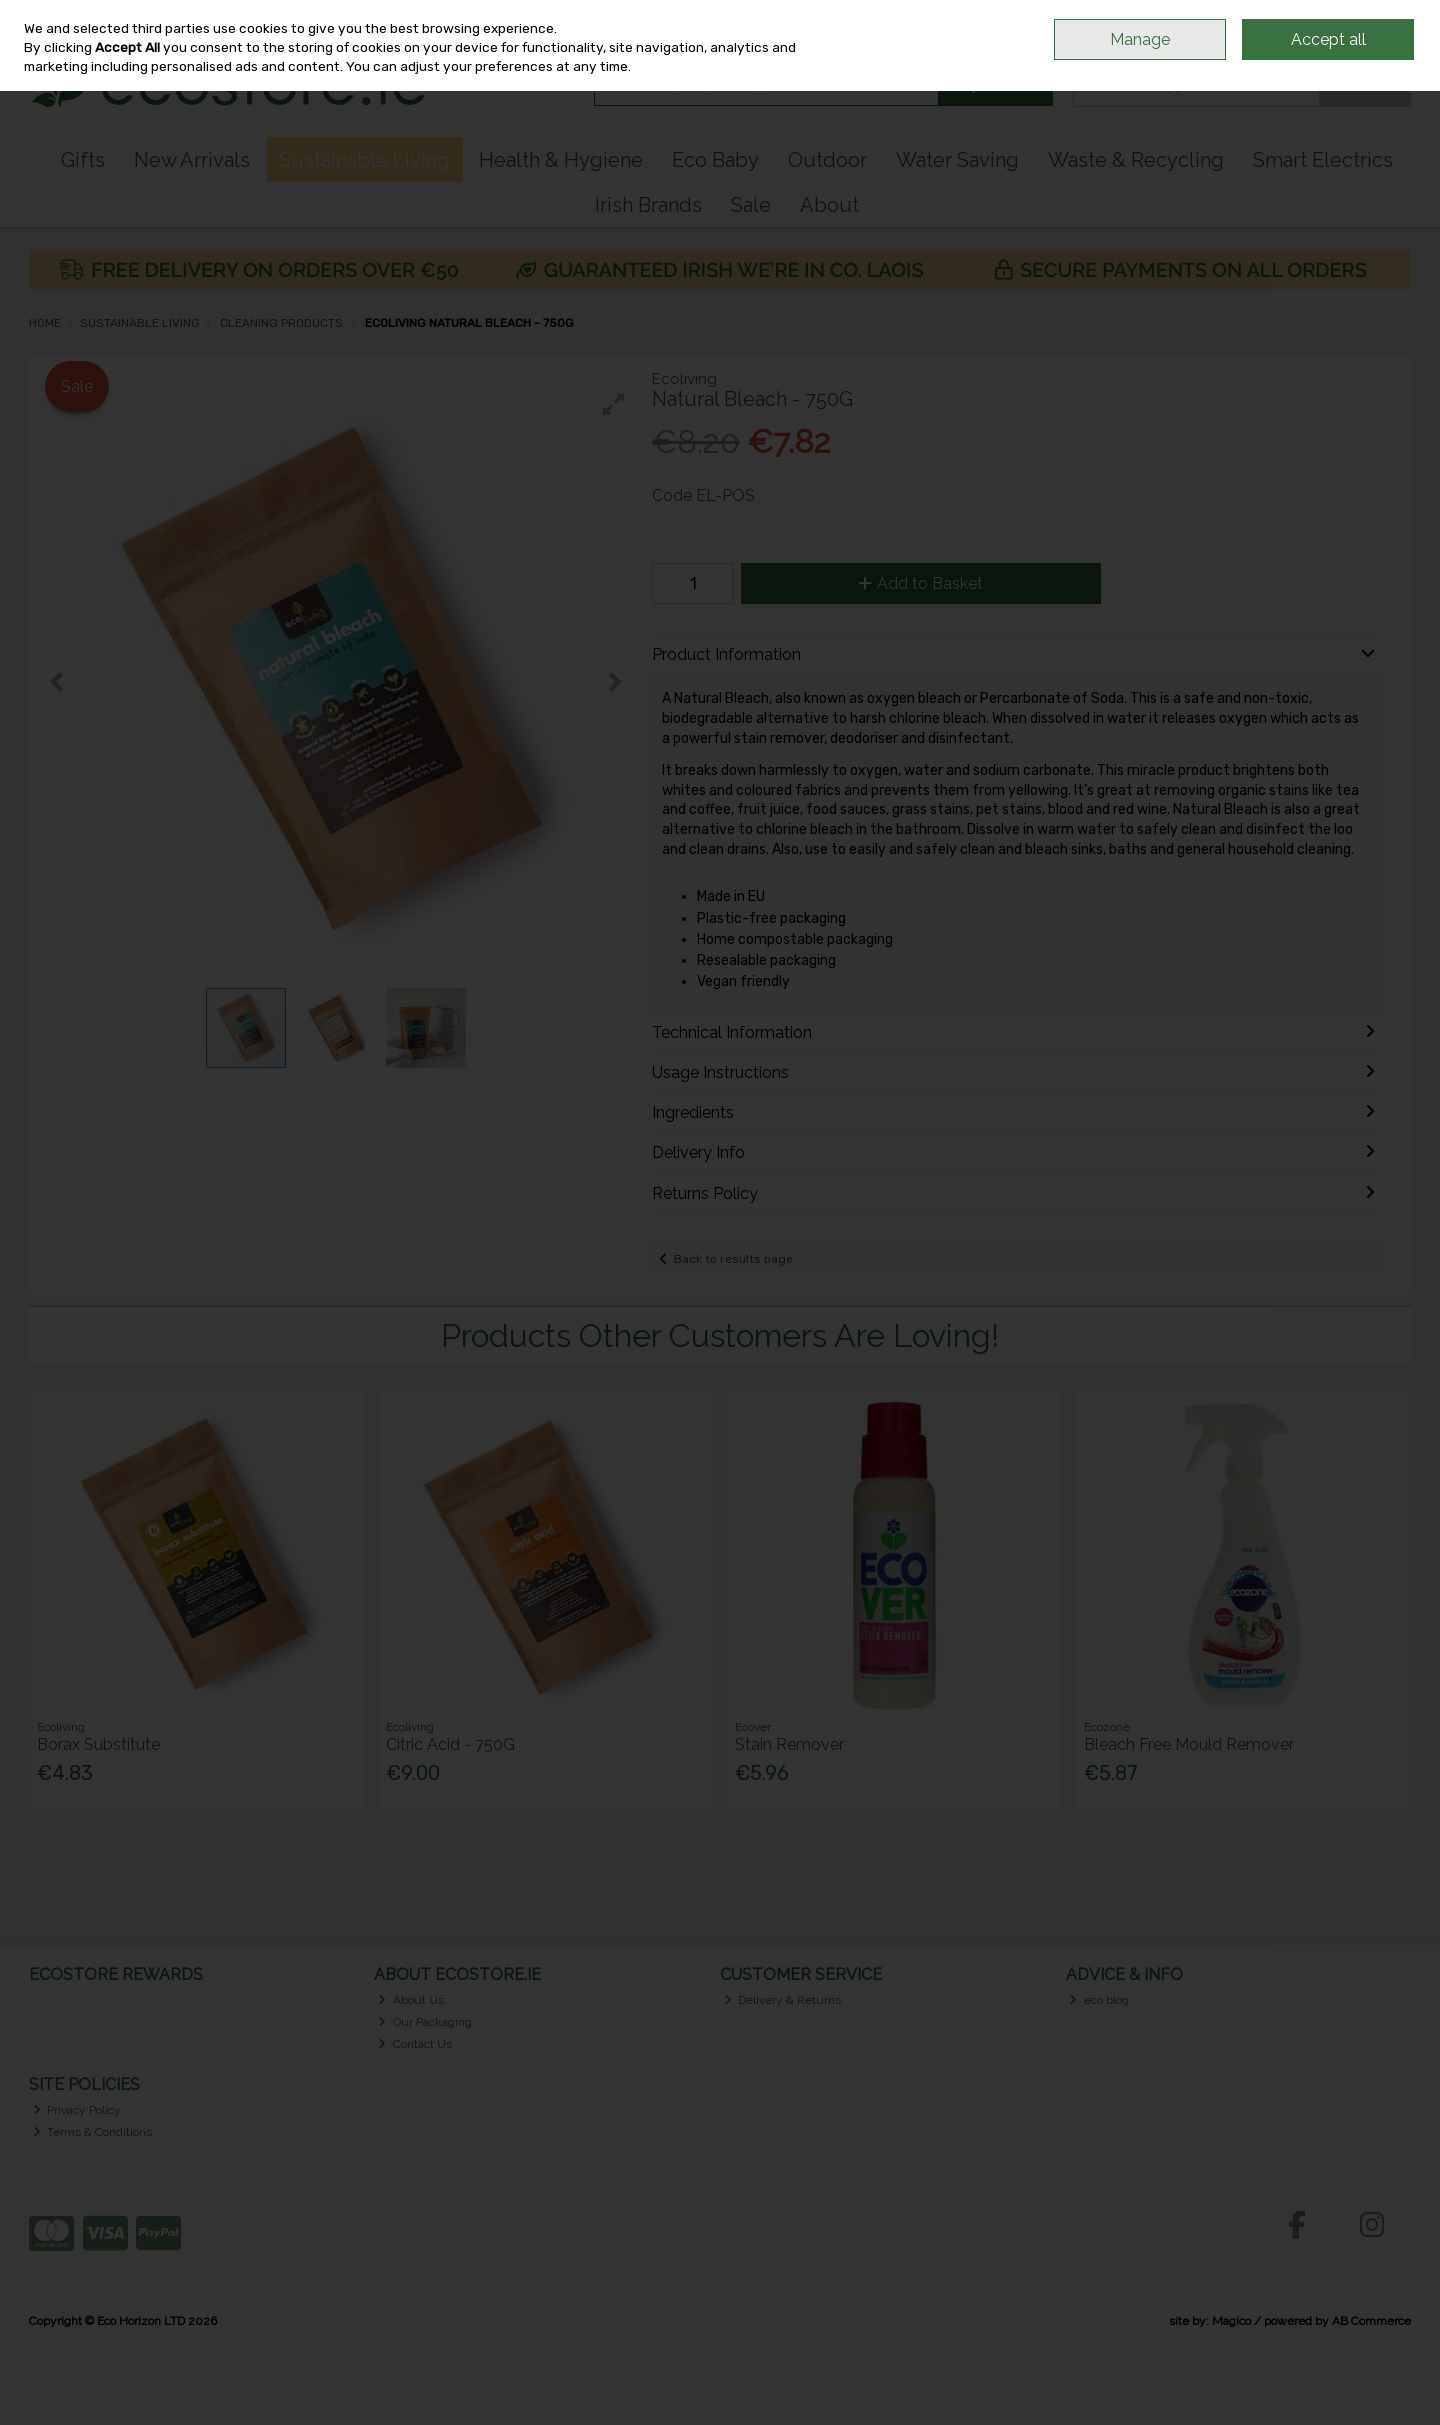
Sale (751, 205)
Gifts (83, 160)
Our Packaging (425, 2022)
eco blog (1099, 2000)
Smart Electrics (1323, 160)
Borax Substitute (98, 1744)
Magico (1231, 2321)
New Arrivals (192, 160)
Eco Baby (715, 160)
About (829, 205)
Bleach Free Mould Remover (1189, 1744)
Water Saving (957, 160)
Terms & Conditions (93, 2132)
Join (1400, 31)
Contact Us (415, 2044)
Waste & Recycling (1136, 160)
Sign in (1356, 31)
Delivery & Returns (783, 2000)
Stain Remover (789, 1744)
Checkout (1364, 85)
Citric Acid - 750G (450, 1744)
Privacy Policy (77, 2110)
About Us (411, 2000)
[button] (614, 404)
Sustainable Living (364, 160)
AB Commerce (1371, 2321)
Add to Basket (920, 583)
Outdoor (827, 160)
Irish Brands (648, 205)
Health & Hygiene (561, 160)
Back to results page (733, 1259)
